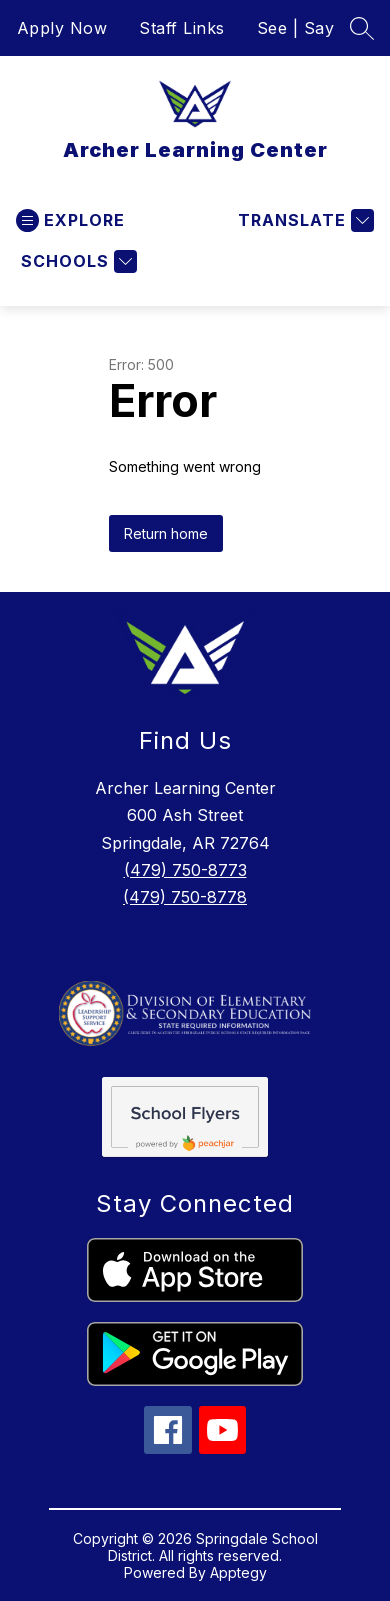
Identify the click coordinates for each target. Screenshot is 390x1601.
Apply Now (62, 28)
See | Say (296, 28)
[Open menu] (70, 220)
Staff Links (182, 28)
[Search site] (362, 28)
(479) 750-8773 (185, 870)
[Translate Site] (303, 220)
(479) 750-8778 (185, 897)
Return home (166, 533)
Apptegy (238, 1572)
